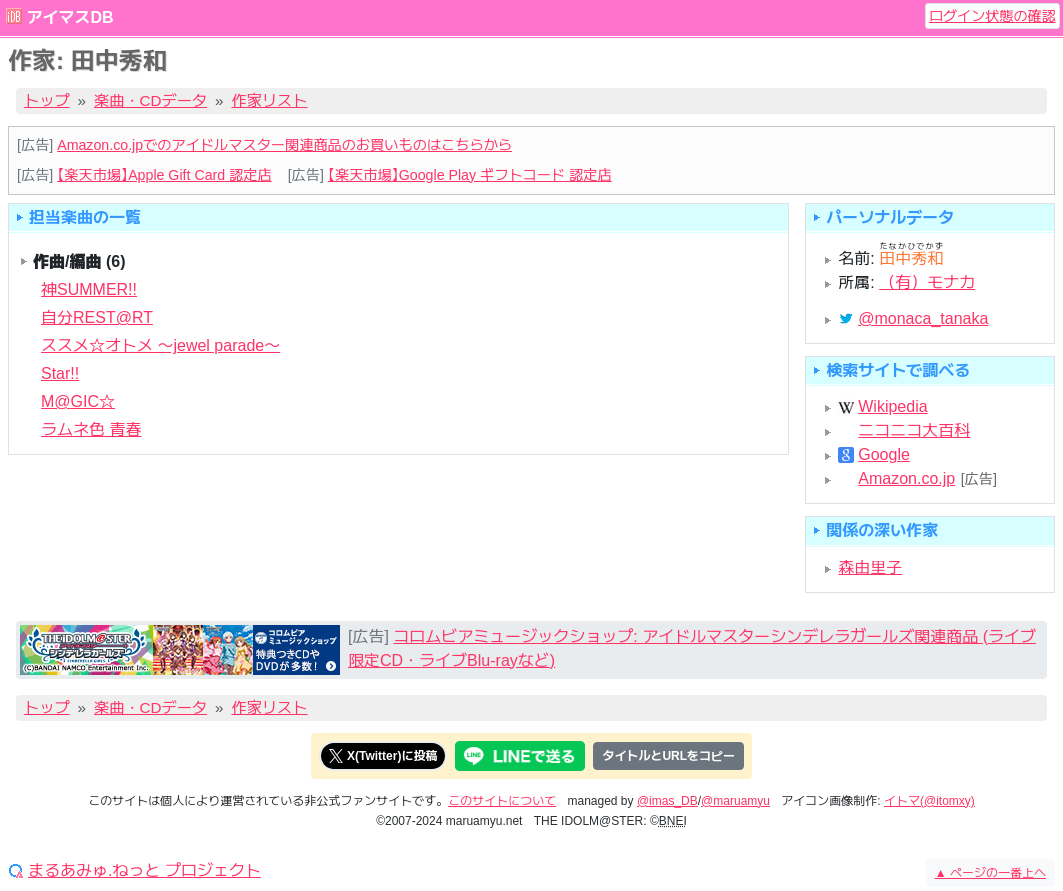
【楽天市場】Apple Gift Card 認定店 (164, 175)
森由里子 (870, 567)
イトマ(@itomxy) (929, 801)
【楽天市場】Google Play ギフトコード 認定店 (470, 175)
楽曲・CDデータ (150, 100)
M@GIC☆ (78, 401)
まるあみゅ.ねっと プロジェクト (144, 871)
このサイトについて (502, 801)
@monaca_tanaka (923, 319)
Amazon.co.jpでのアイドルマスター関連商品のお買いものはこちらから (284, 145)
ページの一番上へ (990, 873)
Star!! (60, 373)
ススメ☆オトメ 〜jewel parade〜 (160, 345)
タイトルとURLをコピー (668, 756)
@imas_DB (667, 801)
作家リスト (270, 100)
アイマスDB (69, 17)
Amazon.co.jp (906, 479)
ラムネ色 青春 (91, 429)
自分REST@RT (97, 317)
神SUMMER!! (89, 289)
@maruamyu (735, 801)
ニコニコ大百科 (914, 431)
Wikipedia (892, 407)
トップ (47, 100)
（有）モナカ (927, 282)
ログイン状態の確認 (992, 16)
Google (884, 455)
